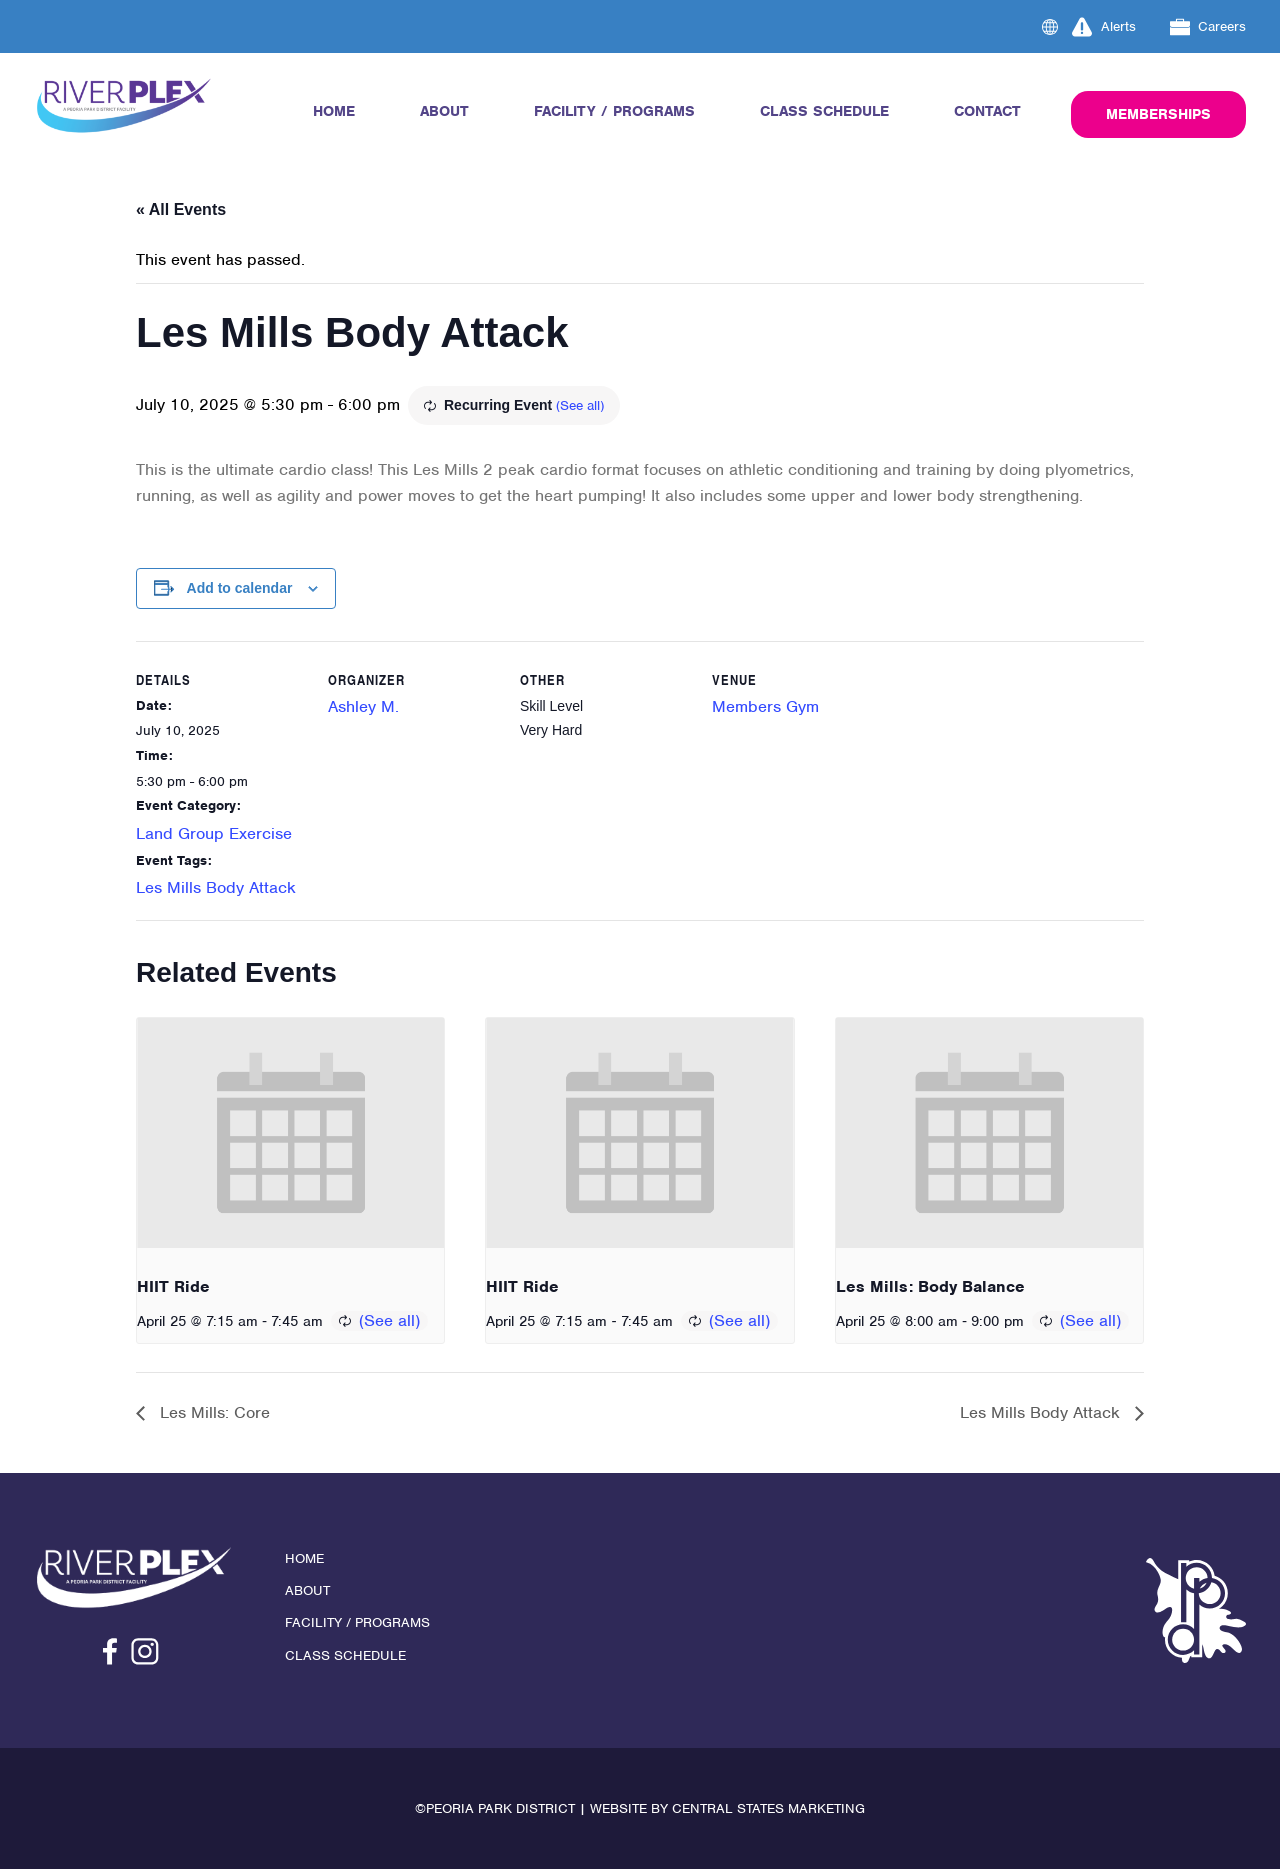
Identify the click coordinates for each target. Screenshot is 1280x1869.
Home (334, 111)
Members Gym (765, 706)
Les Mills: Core (212, 1412)
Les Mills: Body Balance (930, 1286)
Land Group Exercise (214, 833)
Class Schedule (824, 111)
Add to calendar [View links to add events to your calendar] (240, 588)
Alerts (1104, 27)
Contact (987, 111)
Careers (1208, 27)
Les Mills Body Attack (216, 887)
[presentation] (290, 1133)
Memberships (1158, 114)
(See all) (580, 405)
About (444, 111)
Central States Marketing (768, 1808)
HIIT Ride (173, 1286)
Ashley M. (363, 706)
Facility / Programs (614, 111)
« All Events (181, 209)
